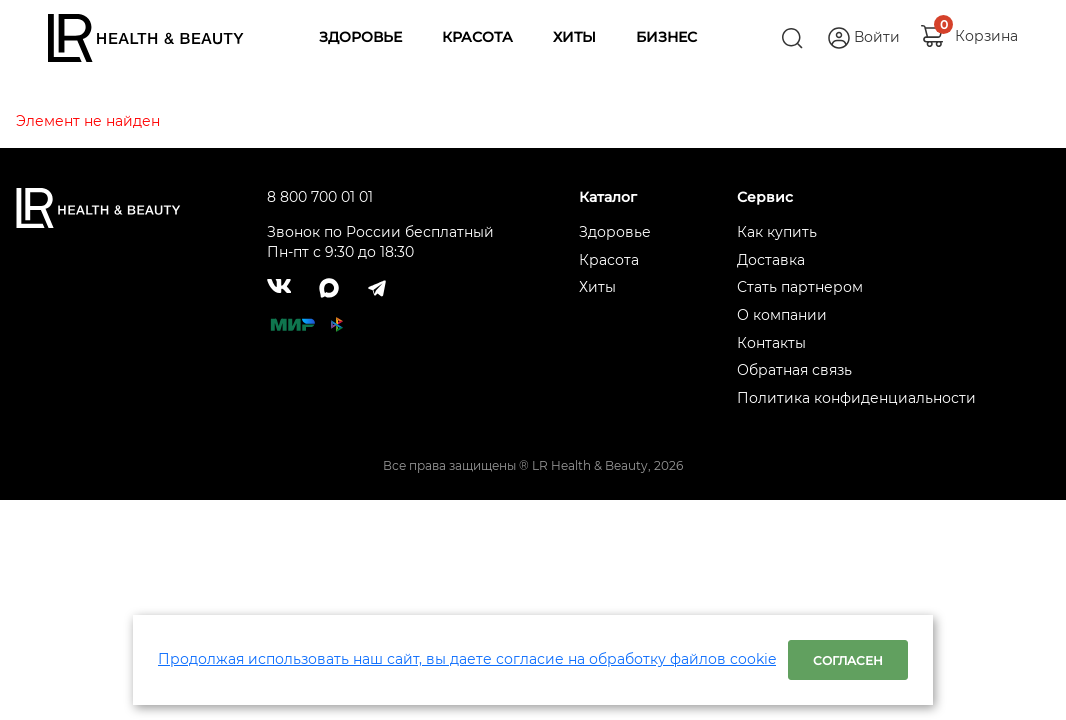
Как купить (777, 232)
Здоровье (615, 232)
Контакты (771, 343)
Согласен (848, 660)
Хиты (597, 287)
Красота (609, 260)
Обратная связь (794, 370)
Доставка (771, 260)
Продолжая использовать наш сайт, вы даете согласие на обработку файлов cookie (467, 659)
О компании (782, 315)
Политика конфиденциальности (856, 398)
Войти (877, 37)
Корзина (986, 31)
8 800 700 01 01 (320, 197)
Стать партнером (800, 287)
